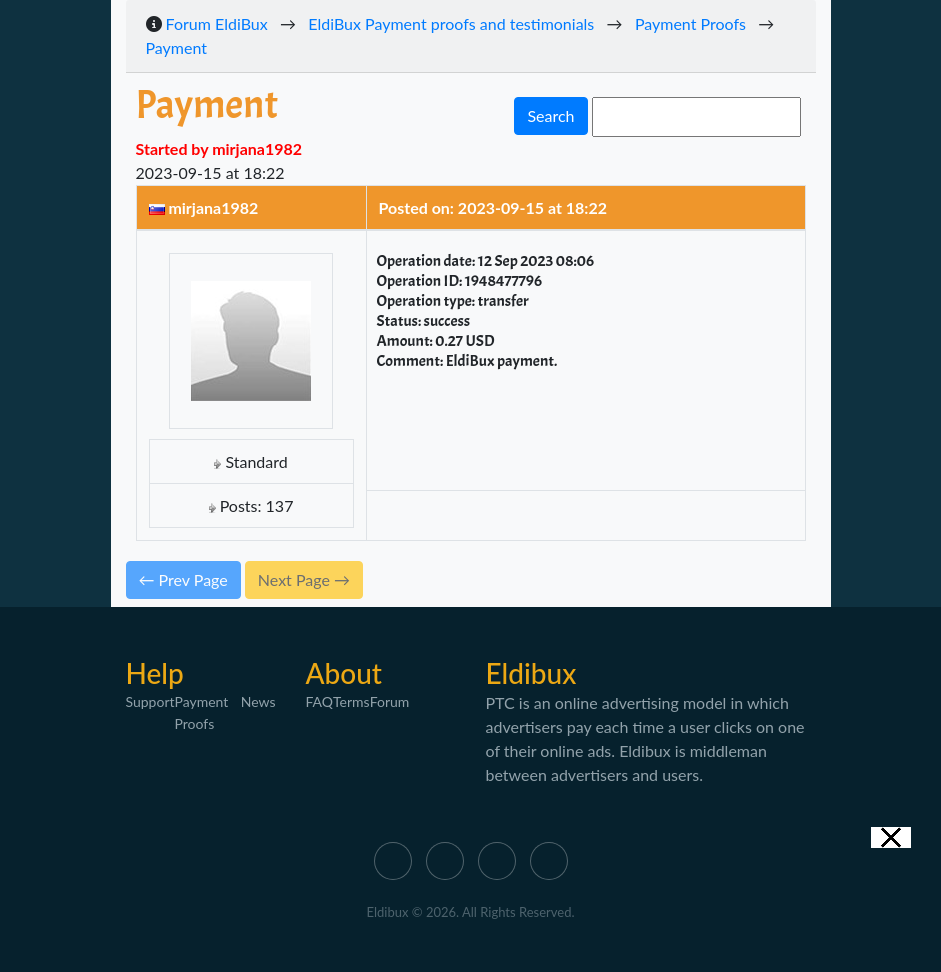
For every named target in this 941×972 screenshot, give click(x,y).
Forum (390, 701)
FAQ (320, 701)
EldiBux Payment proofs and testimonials (451, 23)
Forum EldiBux (217, 23)
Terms (351, 701)
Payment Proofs (690, 23)
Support (150, 701)
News (258, 701)
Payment (177, 47)
